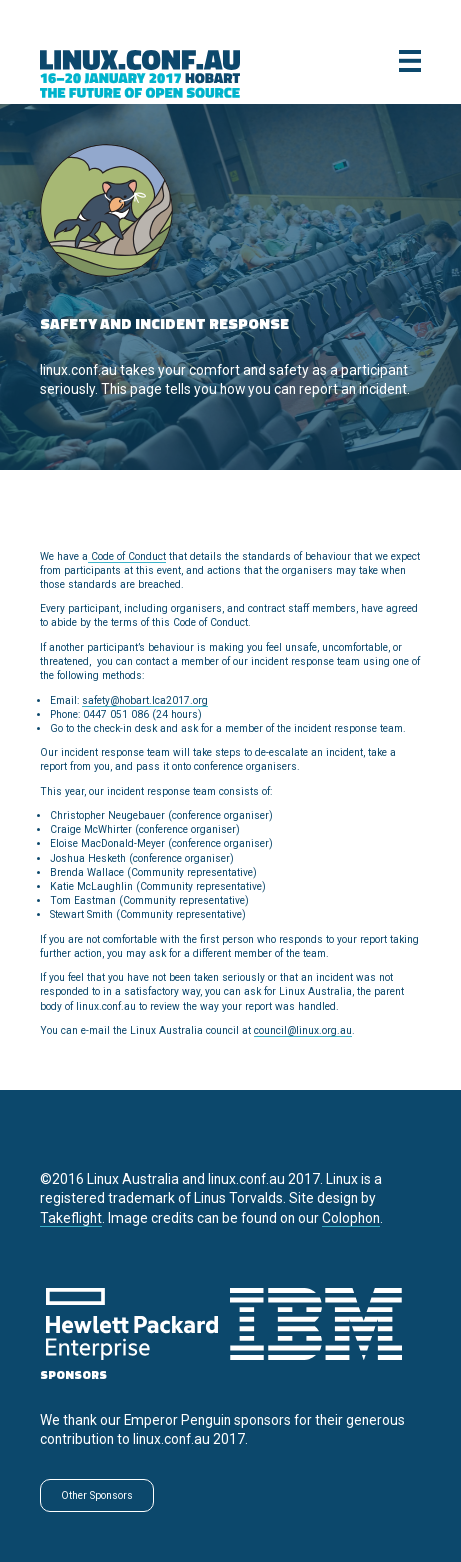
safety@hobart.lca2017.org (145, 700)
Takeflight (71, 1218)
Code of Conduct (127, 556)
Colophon (351, 1218)
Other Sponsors (97, 1495)
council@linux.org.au (303, 1030)
